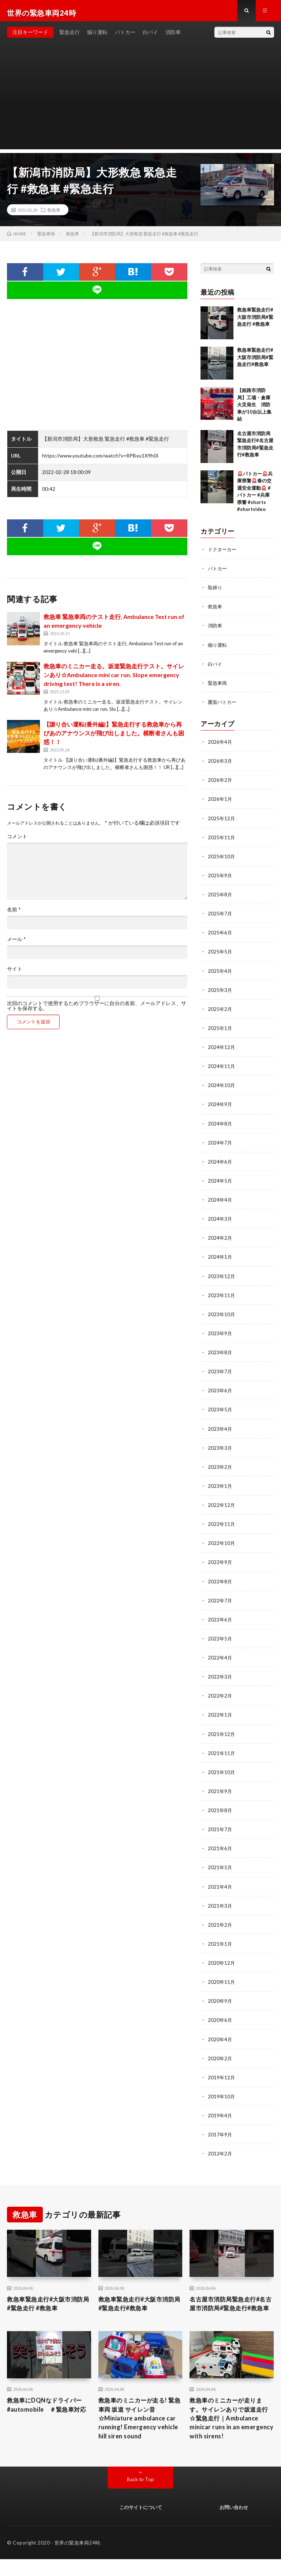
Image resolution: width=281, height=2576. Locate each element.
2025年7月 (220, 917)
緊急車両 (218, 687)
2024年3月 (220, 1221)
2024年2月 (220, 1240)
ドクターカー (223, 553)
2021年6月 (220, 1850)
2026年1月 (220, 803)
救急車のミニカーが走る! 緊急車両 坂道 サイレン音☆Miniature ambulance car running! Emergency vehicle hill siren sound (137, 2432)
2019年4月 (220, 2116)
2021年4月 (220, 1888)
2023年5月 (220, 1412)
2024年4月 (220, 1202)
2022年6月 (220, 1621)
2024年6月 (220, 1164)
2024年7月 (220, 1145)
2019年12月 (222, 2078)
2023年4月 (220, 1431)
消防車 (173, 36)
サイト (14, 973)
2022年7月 (220, 1602)
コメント (17, 840)
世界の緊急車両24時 (77, 2559)
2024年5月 (220, 1183)
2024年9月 (220, 1107)
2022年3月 (220, 1678)
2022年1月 (220, 1716)
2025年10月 (222, 860)
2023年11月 (222, 1298)
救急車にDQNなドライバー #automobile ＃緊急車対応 (49, 2423)
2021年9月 (220, 1792)
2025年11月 (222, 841)
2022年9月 (220, 1564)
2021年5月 (220, 1869)
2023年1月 (220, 1488)
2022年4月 (220, 1659)
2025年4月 (220, 974)
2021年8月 (220, 1811)
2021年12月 (222, 1735)
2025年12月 (222, 822)
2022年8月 (220, 1583)
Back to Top (140, 2496)
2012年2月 (220, 2154)
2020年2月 (220, 2059)
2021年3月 (220, 1907)
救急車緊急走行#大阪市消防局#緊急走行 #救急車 (255, 321)
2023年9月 (220, 1336)
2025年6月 (220, 936)
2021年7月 (220, 1831)
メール (16, 943)
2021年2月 (220, 1926)
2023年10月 (222, 1317)
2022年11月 (222, 1526)
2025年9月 (220, 879)
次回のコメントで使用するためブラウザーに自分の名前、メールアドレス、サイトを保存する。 (96, 1010)
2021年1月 (220, 1945)
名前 (14, 913)
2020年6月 (220, 2021)
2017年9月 (220, 2135)
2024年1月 (220, 1260)
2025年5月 (220, 955)
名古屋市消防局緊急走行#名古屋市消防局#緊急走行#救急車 (231, 2310)
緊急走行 (69, 36)
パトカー (125, 36)
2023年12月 (222, 1279)
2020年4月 (220, 2040)
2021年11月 (222, 1754)
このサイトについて (140, 2524)
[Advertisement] (140, 102)
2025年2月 (220, 1012)
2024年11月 (222, 1069)
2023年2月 (220, 1469)
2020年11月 (222, 1983)
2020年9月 (220, 2002)
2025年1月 (220, 1031)
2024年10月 (222, 1088)
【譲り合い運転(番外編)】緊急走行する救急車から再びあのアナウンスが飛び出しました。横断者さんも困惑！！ (114, 737)
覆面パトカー (223, 706)
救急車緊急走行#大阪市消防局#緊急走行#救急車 (255, 361)
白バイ (150, 36)
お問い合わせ (234, 2524)
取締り (215, 592)
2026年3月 (220, 765)
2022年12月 (222, 1507)
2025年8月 (220, 898)
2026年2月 (220, 784)
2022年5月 (220, 1640)
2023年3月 (220, 1450)
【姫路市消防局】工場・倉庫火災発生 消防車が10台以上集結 (254, 409)
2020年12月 (222, 1964)
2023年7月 (220, 1374)
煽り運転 (97, 36)
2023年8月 (220, 1355)
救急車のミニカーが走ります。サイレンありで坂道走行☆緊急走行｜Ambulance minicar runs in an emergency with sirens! (231, 2432)
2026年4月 (220, 746)
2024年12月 (222, 1050)
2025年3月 (220, 993)
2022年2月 (220, 1697)
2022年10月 (222, 1545)
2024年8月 (220, 1126)
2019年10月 (222, 2097)
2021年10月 (222, 1773)
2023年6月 (220, 1393)
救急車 (53, 214)
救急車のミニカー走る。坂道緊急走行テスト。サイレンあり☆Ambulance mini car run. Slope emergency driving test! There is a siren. (114, 679)
